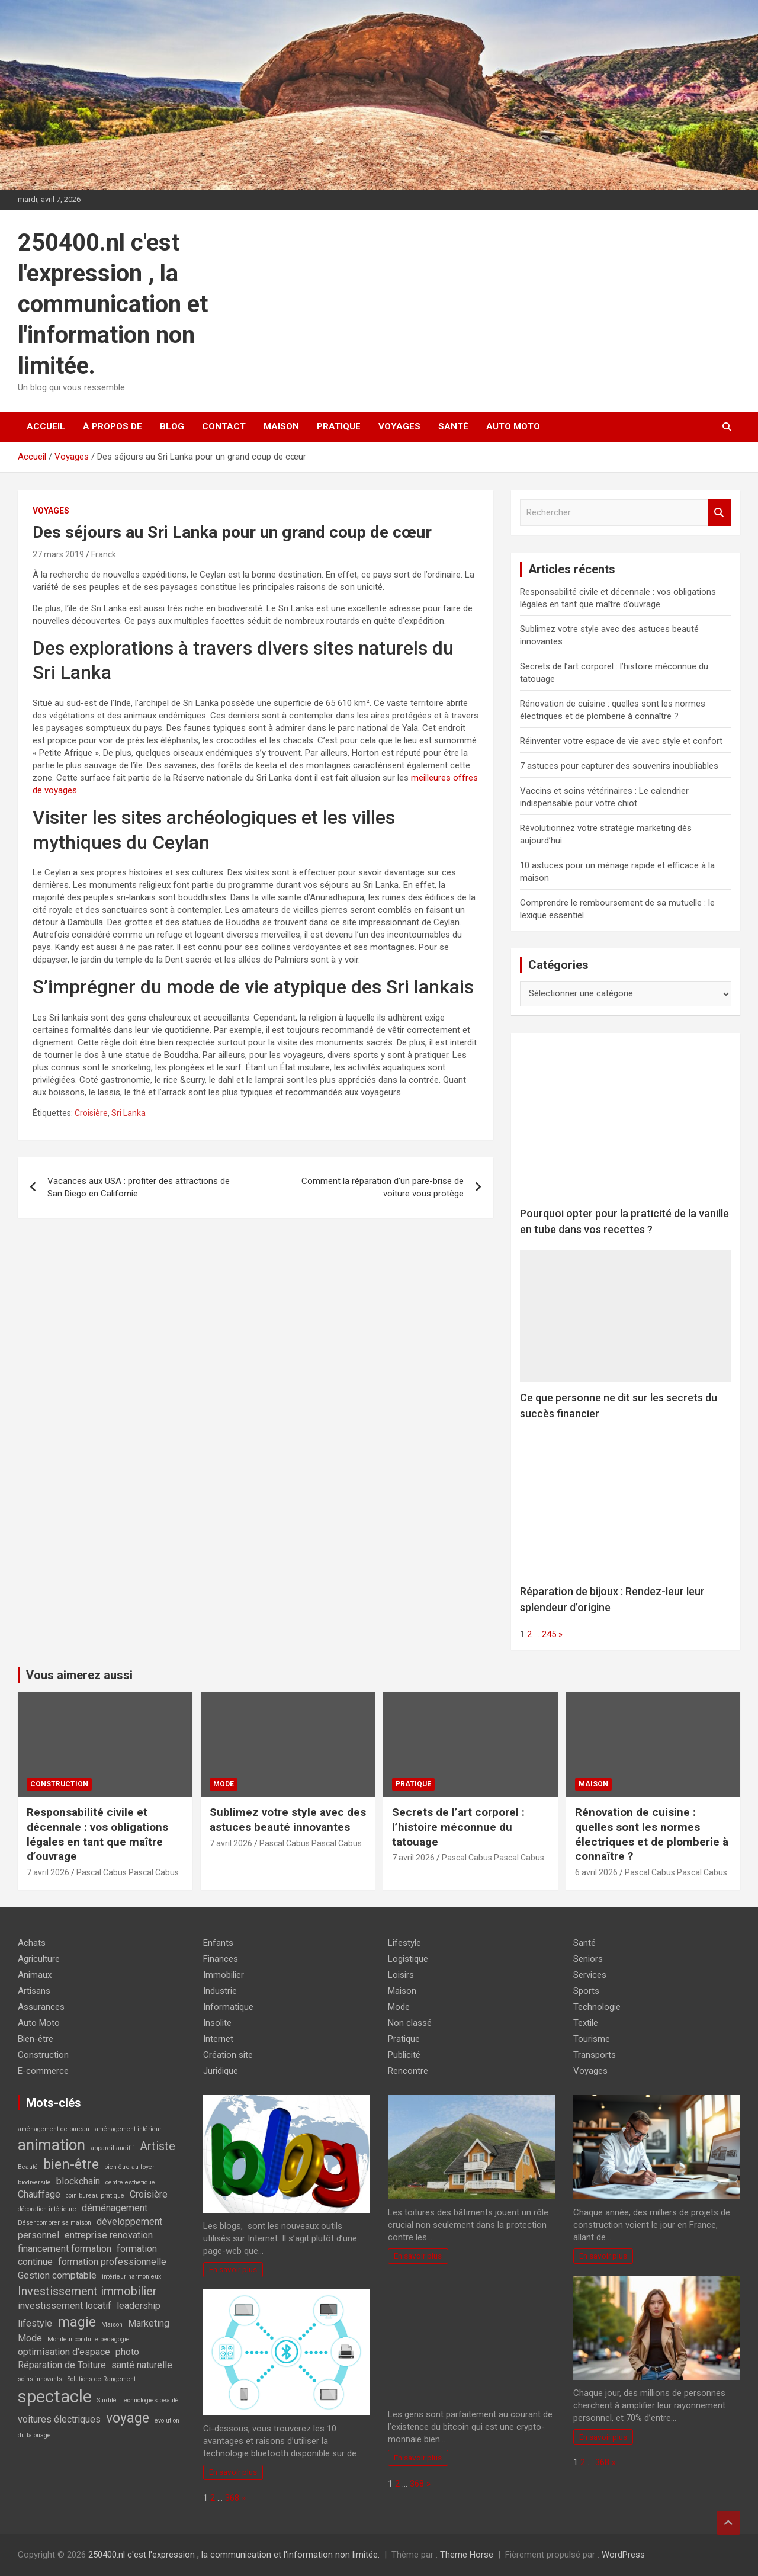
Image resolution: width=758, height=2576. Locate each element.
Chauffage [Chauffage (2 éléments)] (39, 2194)
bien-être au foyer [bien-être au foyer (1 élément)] (129, 2167)
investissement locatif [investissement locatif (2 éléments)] (64, 2305)
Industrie (220, 1990)
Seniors (588, 1958)
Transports (594, 2054)
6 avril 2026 (596, 1872)
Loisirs (401, 1974)
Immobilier (223, 1974)
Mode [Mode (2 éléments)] (30, 2338)
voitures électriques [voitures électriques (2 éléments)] (59, 2419)
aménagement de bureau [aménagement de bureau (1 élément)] (53, 2129)
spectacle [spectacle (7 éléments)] (55, 2396)
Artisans (34, 1990)
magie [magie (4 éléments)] (76, 2322)
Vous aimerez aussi (79, 1675)
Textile (585, 2022)
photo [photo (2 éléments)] (127, 2351)
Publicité (404, 2054)
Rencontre (408, 2070)
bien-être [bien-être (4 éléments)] (71, 2165)
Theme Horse (466, 2554)
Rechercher (719, 512)
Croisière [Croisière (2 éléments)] (149, 2194)
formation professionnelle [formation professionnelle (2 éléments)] (112, 2261)
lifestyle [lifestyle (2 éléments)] (35, 2323)
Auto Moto (513, 426)
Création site (228, 2054)
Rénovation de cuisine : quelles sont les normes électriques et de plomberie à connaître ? (651, 1834)
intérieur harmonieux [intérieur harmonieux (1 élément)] (131, 2276)
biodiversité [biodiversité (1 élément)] (34, 2182)
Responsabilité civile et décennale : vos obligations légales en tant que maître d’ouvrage (97, 1834)
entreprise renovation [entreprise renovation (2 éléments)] (109, 2235)
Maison (281, 426)
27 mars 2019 (58, 554)
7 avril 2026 (48, 1872)
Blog (172, 426)
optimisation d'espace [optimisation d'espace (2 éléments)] (64, 2351)
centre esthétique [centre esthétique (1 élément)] (130, 2182)
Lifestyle (404, 1942)
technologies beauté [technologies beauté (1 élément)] (150, 2400)
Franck (103, 554)
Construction (59, 1784)
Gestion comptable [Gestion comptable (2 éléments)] (57, 2275)
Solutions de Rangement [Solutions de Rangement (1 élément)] (102, 2379)
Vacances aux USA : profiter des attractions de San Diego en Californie (138, 1187)
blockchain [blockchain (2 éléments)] (78, 2181)
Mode (223, 1784)
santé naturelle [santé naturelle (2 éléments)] (141, 2364)
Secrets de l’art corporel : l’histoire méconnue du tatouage (458, 1826)
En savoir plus (233, 2269)
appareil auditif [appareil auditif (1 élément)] (112, 2148)
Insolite (217, 2022)
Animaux (35, 1974)
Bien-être (35, 2038)
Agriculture (39, 1958)
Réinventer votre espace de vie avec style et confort (621, 741)
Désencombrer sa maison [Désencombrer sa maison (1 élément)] (54, 2223)
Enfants (218, 1942)
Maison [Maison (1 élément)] (112, 2324)
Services (589, 1974)
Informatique (228, 2006)
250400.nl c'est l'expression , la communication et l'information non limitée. (113, 304)
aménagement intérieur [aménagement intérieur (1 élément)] (128, 2129)
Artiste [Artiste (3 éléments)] (157, 2146)
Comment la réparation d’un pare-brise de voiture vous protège (382, 1187)
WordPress (623, 2554)
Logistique (408, 1958)
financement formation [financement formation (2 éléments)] (64, 2248)
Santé (453, 426)
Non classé (410, 2022)
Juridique (220, 2070)
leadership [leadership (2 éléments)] (138, 2305)
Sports (586, 1990)
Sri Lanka (128, 1113)
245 (549, 1634)
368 (232, 2497)
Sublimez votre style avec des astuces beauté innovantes (288, 1819)
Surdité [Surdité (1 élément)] (107, 2400)
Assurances (41, 2006)
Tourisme (591, 2038)
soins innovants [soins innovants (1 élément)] (40, 2379)
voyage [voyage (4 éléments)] (127, 2418)
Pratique (339, 426)
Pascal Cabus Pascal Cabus (127, 1872)
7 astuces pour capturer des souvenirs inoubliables (619, 766)
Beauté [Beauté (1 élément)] (28, 2167)
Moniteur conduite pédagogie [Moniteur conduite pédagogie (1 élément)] (88, 2339)
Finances (220, 1958)
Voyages (399, 426)
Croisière (91, 1113)
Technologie (597, 2006)
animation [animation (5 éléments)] (51, 2145)
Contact (224, 426)
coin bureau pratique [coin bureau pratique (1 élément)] (95, 2195)
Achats (32, 1942)
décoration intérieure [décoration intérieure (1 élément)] (47, 2209)
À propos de (112, 426)
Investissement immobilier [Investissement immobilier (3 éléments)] (87, 2291)
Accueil (46, 426)
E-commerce (43, 2070)
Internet (218, 2038)
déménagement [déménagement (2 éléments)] (114, 2208)
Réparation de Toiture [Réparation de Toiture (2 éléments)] (62, 2364)
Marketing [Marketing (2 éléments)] (148, 2323)
